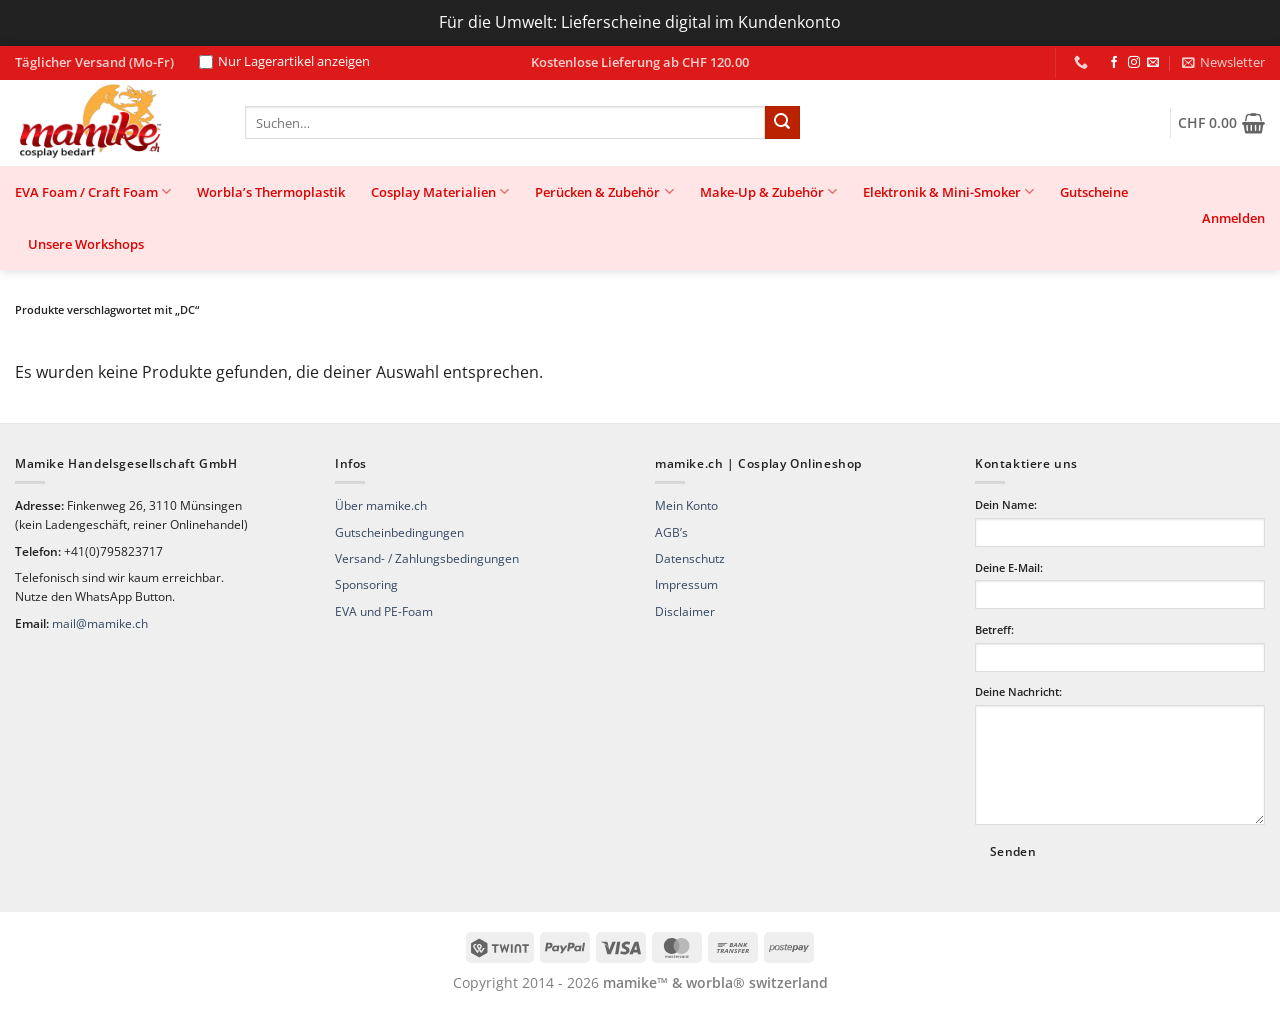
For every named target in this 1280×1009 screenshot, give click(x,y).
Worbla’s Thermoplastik (271, 192)
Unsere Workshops (86, 244)
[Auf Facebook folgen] (1114, 63)
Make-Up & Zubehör (768, 191)
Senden (1013, 851)
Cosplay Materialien (440, 191)
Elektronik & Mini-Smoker (948, 191)
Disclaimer (685, 611)
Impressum (686, 584)
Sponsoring (366, 584)
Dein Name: (1006, 504)
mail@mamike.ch (100, 623)
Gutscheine (1094, 192)
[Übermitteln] (782, 123)
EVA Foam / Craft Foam (93, 191)
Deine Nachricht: (1018, 691)
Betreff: (994, 629)
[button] (1223, 62)
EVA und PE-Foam (384, 611)
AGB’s (671, 532)
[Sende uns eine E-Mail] (1153, 63)
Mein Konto (686, 505)
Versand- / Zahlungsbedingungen (427, 558)
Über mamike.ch (381, 505)
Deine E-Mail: (1009, 567)
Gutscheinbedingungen (399, 532)
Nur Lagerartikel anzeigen (284, 62)
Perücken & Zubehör (604, 191)
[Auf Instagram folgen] (1134, 63)
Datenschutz (690, 558)
